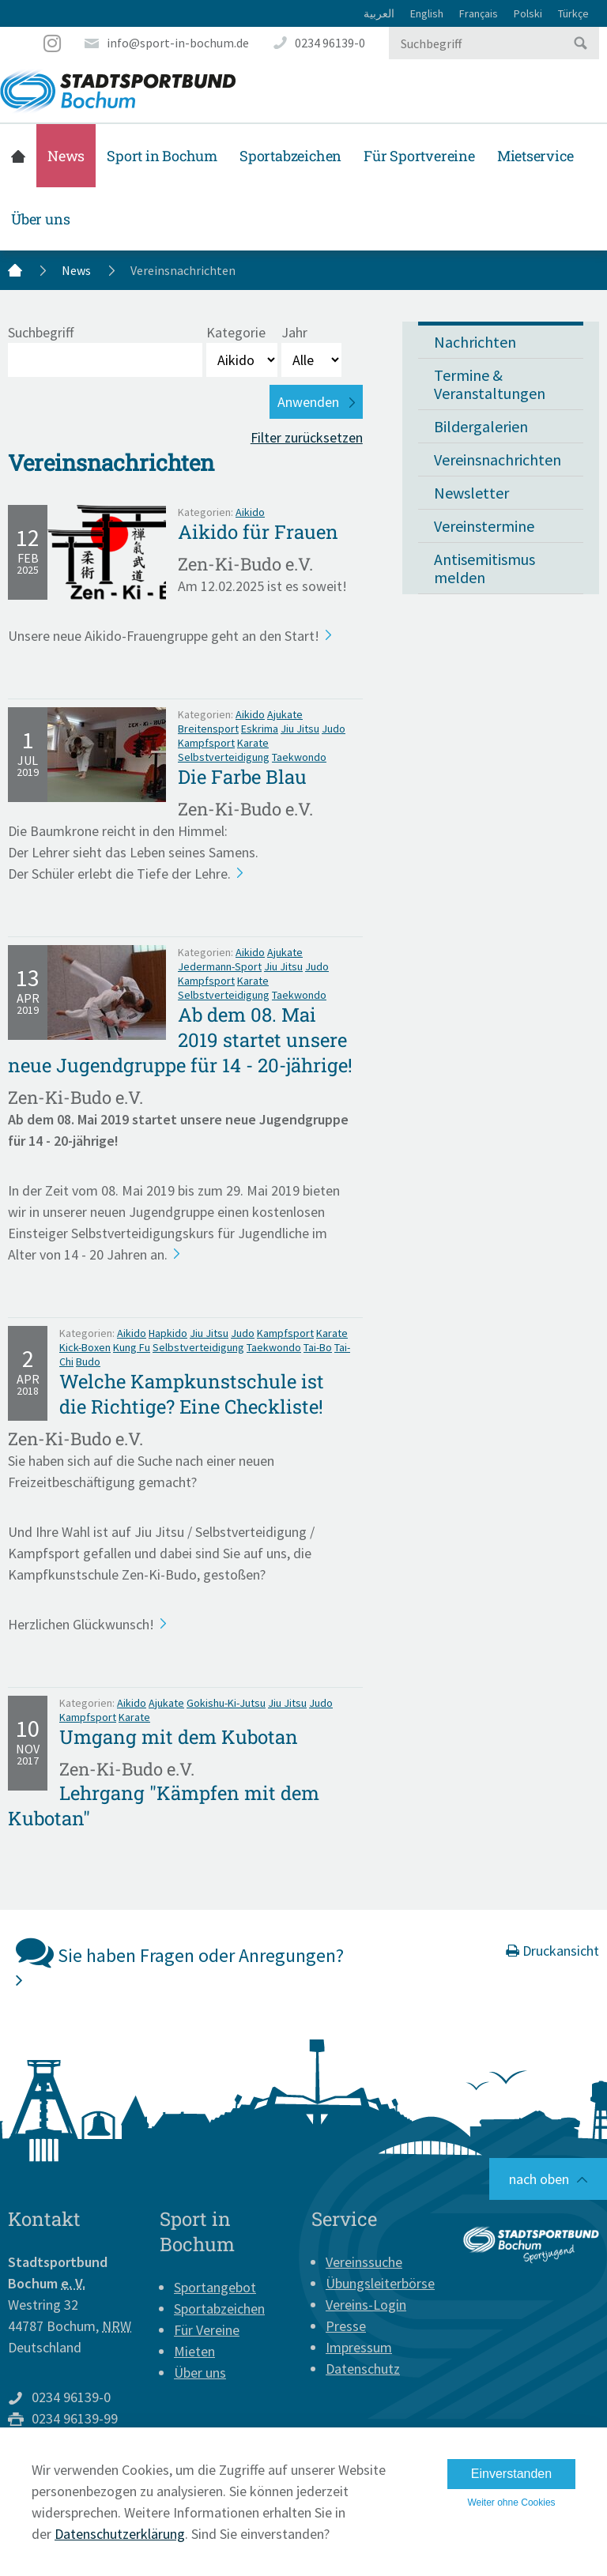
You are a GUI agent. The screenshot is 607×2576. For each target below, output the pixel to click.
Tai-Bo (318, 1347)
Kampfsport (206, 743)
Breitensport (208, 728)
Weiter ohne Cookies (511, 2502)
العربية (379, 13)
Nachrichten (475, 342)
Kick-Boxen (85, 1347)
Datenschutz (363, 2368)
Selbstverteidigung (224, 757)
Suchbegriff (41, 332)
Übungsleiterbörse (380, 2283)
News (66, 155)
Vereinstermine (484, 526)
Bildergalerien (481, 426)
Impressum (359, 2347)
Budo (88, 1361)
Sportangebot (215, 2287)
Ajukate (285, 714)
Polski (528, 13)
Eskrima (259, 728)
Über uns (40, 218)
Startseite (18, 155)
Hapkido (168, 1333)
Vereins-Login (366, 2304)
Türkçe (573, 13)
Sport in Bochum (162, 155)
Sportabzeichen (290, 155)
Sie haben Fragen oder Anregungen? (180, 1961)
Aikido (250, 512)
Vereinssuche (364, 2262)
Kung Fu (131, 1347)
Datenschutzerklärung (120, 2534)
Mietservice (535, 155)
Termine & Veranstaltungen (489, 384)
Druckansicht (552, 1950)
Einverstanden (511, 2473)
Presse (346, 2326)
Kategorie (236, 332)
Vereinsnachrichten (497, 459)
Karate (253, 743)
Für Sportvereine (419, 155)
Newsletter (471, 493)
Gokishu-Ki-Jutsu (226, 1703)
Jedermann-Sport (220, 966)
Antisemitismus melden (484, 568)
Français (478, 13)
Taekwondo (299, 757)
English (426, 13)
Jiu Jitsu (300, 728)
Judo (333, 728)
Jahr (294, 332)
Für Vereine (206, 2330)
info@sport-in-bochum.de (178, 43)
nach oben (539, 2179)
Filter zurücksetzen (307, 437)
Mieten (194, 2351)
